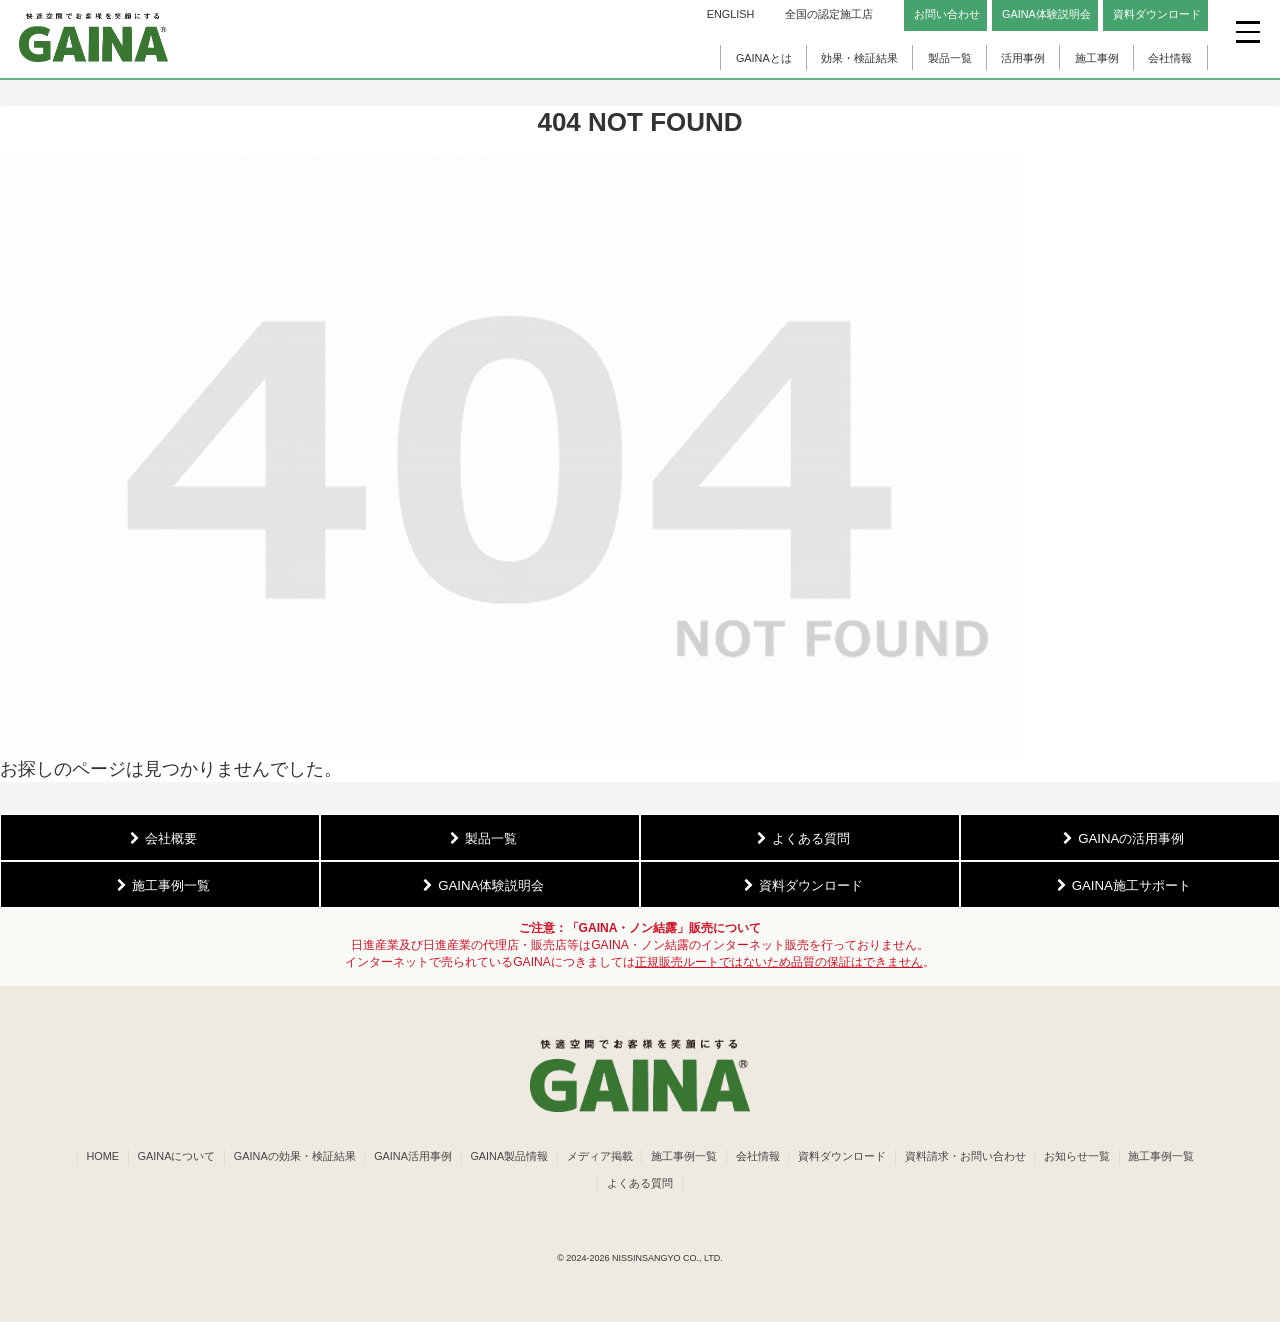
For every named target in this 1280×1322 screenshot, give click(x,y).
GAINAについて (209, 1157)
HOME (132, 1157)
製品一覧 (950, 58)
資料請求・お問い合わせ (1017, 1157)
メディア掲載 (642, 1157)
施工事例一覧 (729, 1157)
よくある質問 (684, 1184)
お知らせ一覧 (1132, 1157)
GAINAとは (764, 58)
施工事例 (1097, 58)
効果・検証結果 (859, 58)
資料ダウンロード (892, 1157)
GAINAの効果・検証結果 (330, 1157)
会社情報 (1170, 58)
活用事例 (1023, 58)
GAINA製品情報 (549, 1157)
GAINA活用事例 (450, 1157)
